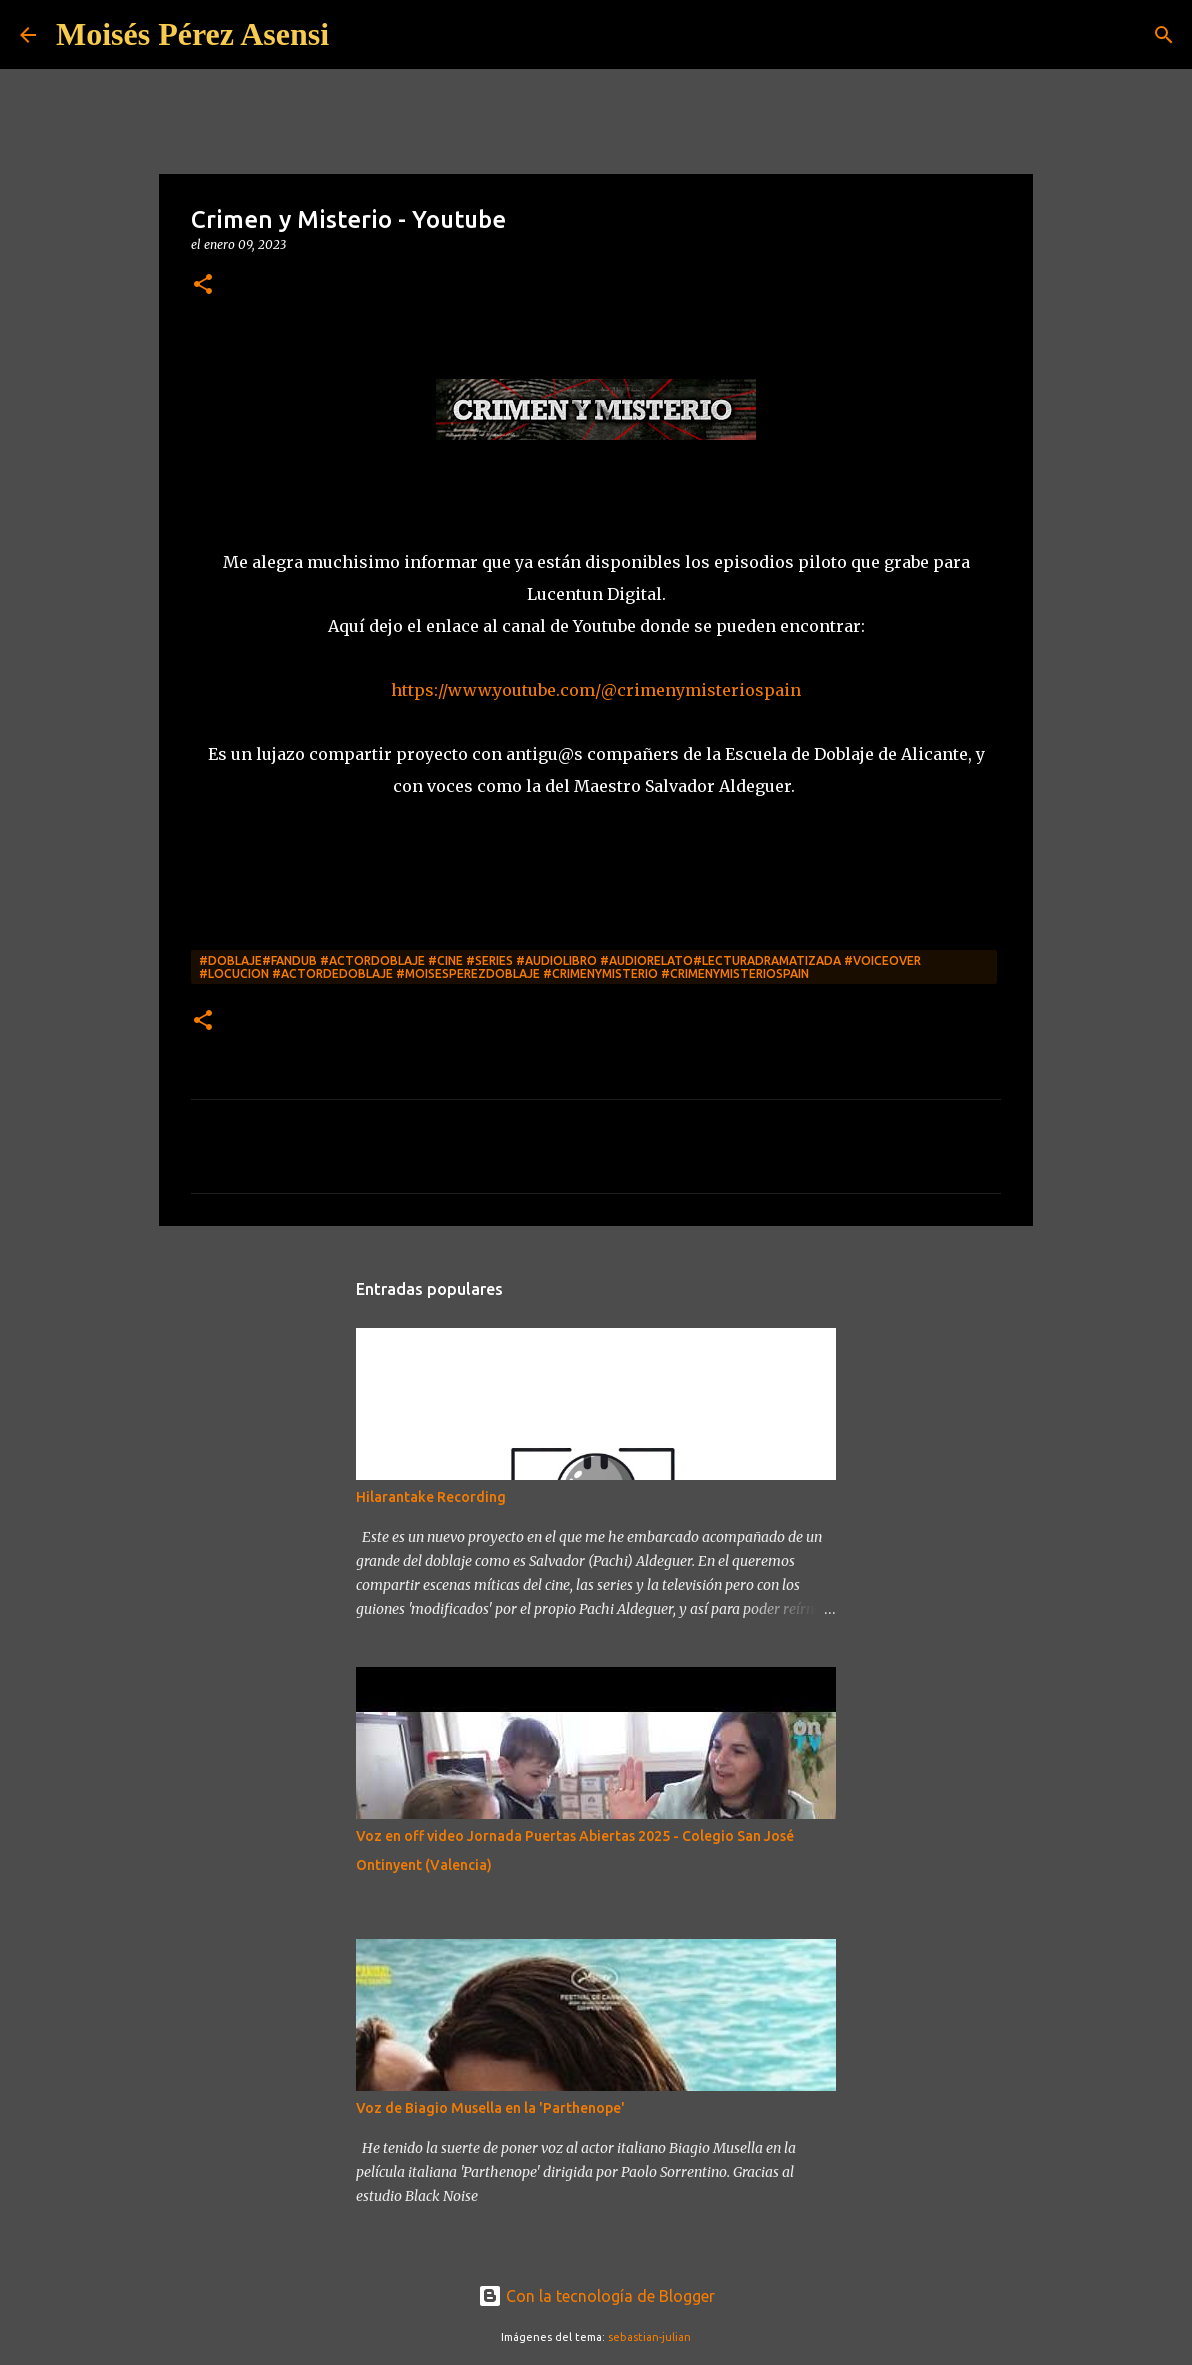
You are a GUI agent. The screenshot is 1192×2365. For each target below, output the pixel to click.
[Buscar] (1164, 35)
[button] (203, 285)
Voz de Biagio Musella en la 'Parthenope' (490, 2108)
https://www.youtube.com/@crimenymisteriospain (596, 690)
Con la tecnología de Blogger (596, 2296)
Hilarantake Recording (431, 1497)
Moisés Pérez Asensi (192, 34)
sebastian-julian (649, 2337)
